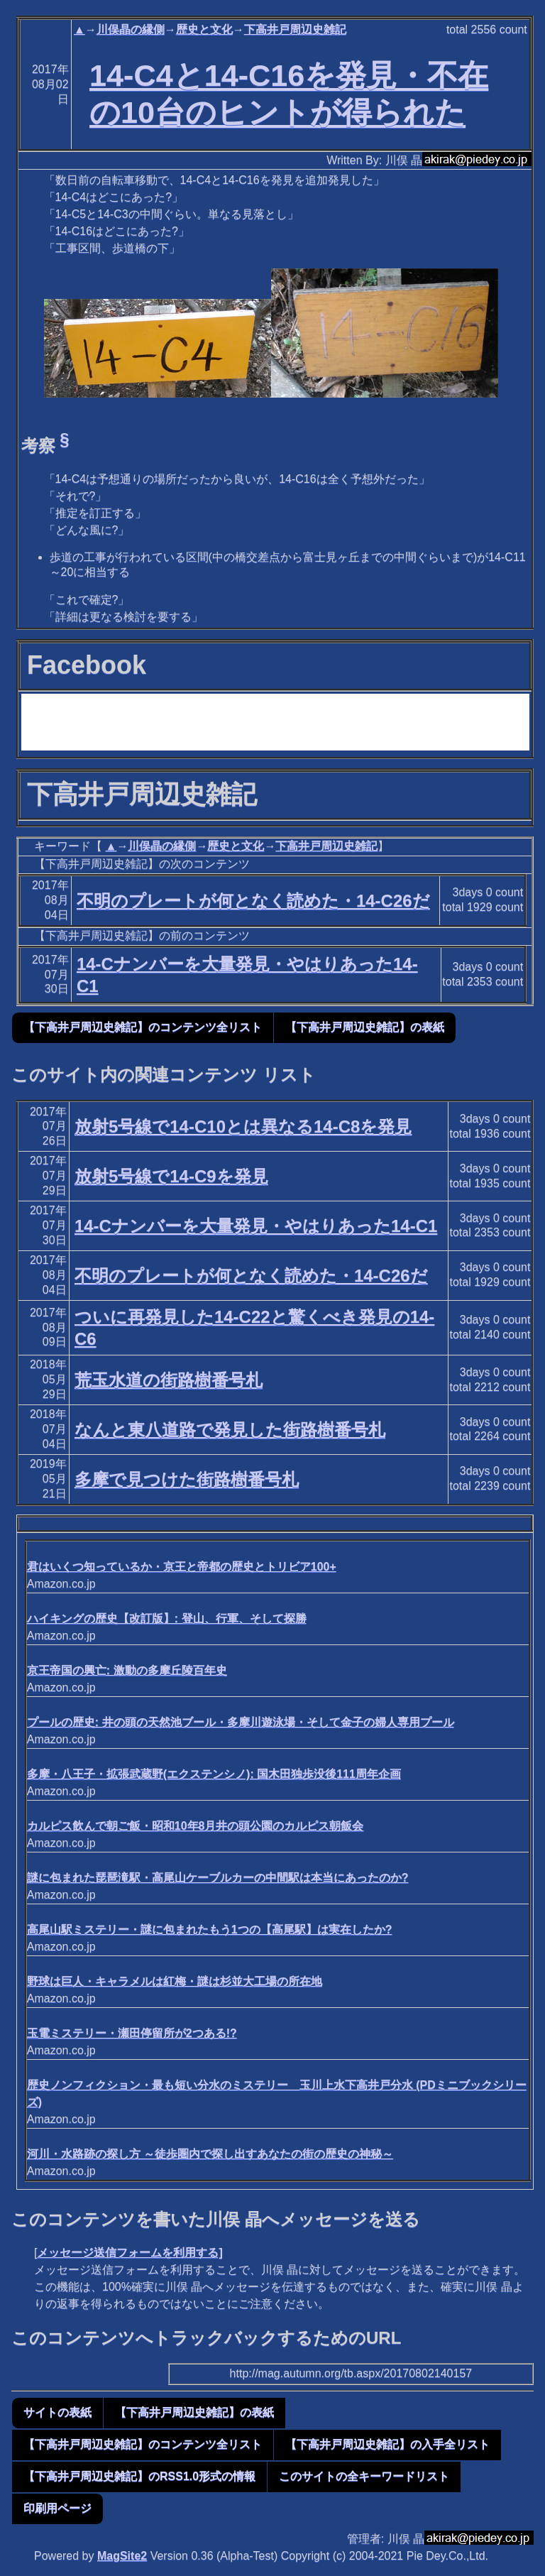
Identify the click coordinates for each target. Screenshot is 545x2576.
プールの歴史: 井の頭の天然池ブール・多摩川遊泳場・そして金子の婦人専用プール (240, 1722)
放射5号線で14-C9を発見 (171, 1176)
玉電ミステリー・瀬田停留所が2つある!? (132, 2033)
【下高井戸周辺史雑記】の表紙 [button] (364, 1027)
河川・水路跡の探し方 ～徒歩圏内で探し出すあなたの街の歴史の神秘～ (210, 2154)
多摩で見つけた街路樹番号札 (187, 1479)
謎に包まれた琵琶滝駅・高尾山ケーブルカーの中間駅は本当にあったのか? (218, 1878)
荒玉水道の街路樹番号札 (169, 1380)
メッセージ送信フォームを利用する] (129, 2253)
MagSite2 (122, 2556)
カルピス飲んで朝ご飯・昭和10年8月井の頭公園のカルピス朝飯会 (195, 1826)
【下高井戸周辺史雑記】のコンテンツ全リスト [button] (142, 1027)
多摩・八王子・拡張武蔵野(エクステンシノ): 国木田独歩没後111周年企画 (214, 1774)
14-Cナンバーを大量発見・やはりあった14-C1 (256, 1225)
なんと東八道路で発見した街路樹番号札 (230, 1429)
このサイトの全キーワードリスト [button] (364, 2476)
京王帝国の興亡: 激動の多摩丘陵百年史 (127, 1670)
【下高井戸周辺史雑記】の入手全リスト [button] (387, 2444)
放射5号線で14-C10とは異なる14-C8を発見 (243, 1126)
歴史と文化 (204, 29)
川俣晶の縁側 (131, 29)
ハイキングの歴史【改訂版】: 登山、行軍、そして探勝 (167, 1618)
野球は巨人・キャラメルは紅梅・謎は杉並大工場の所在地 (174, 1981)
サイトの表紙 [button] (57, 2412)
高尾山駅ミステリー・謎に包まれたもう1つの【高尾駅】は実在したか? (209, 1929)
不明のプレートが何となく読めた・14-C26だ (253, 900)
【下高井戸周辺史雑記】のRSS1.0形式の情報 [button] (139, 2476)
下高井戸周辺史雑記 (295, 29)
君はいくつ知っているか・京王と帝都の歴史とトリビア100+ (181, 1567)
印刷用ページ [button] (57, 2508)
